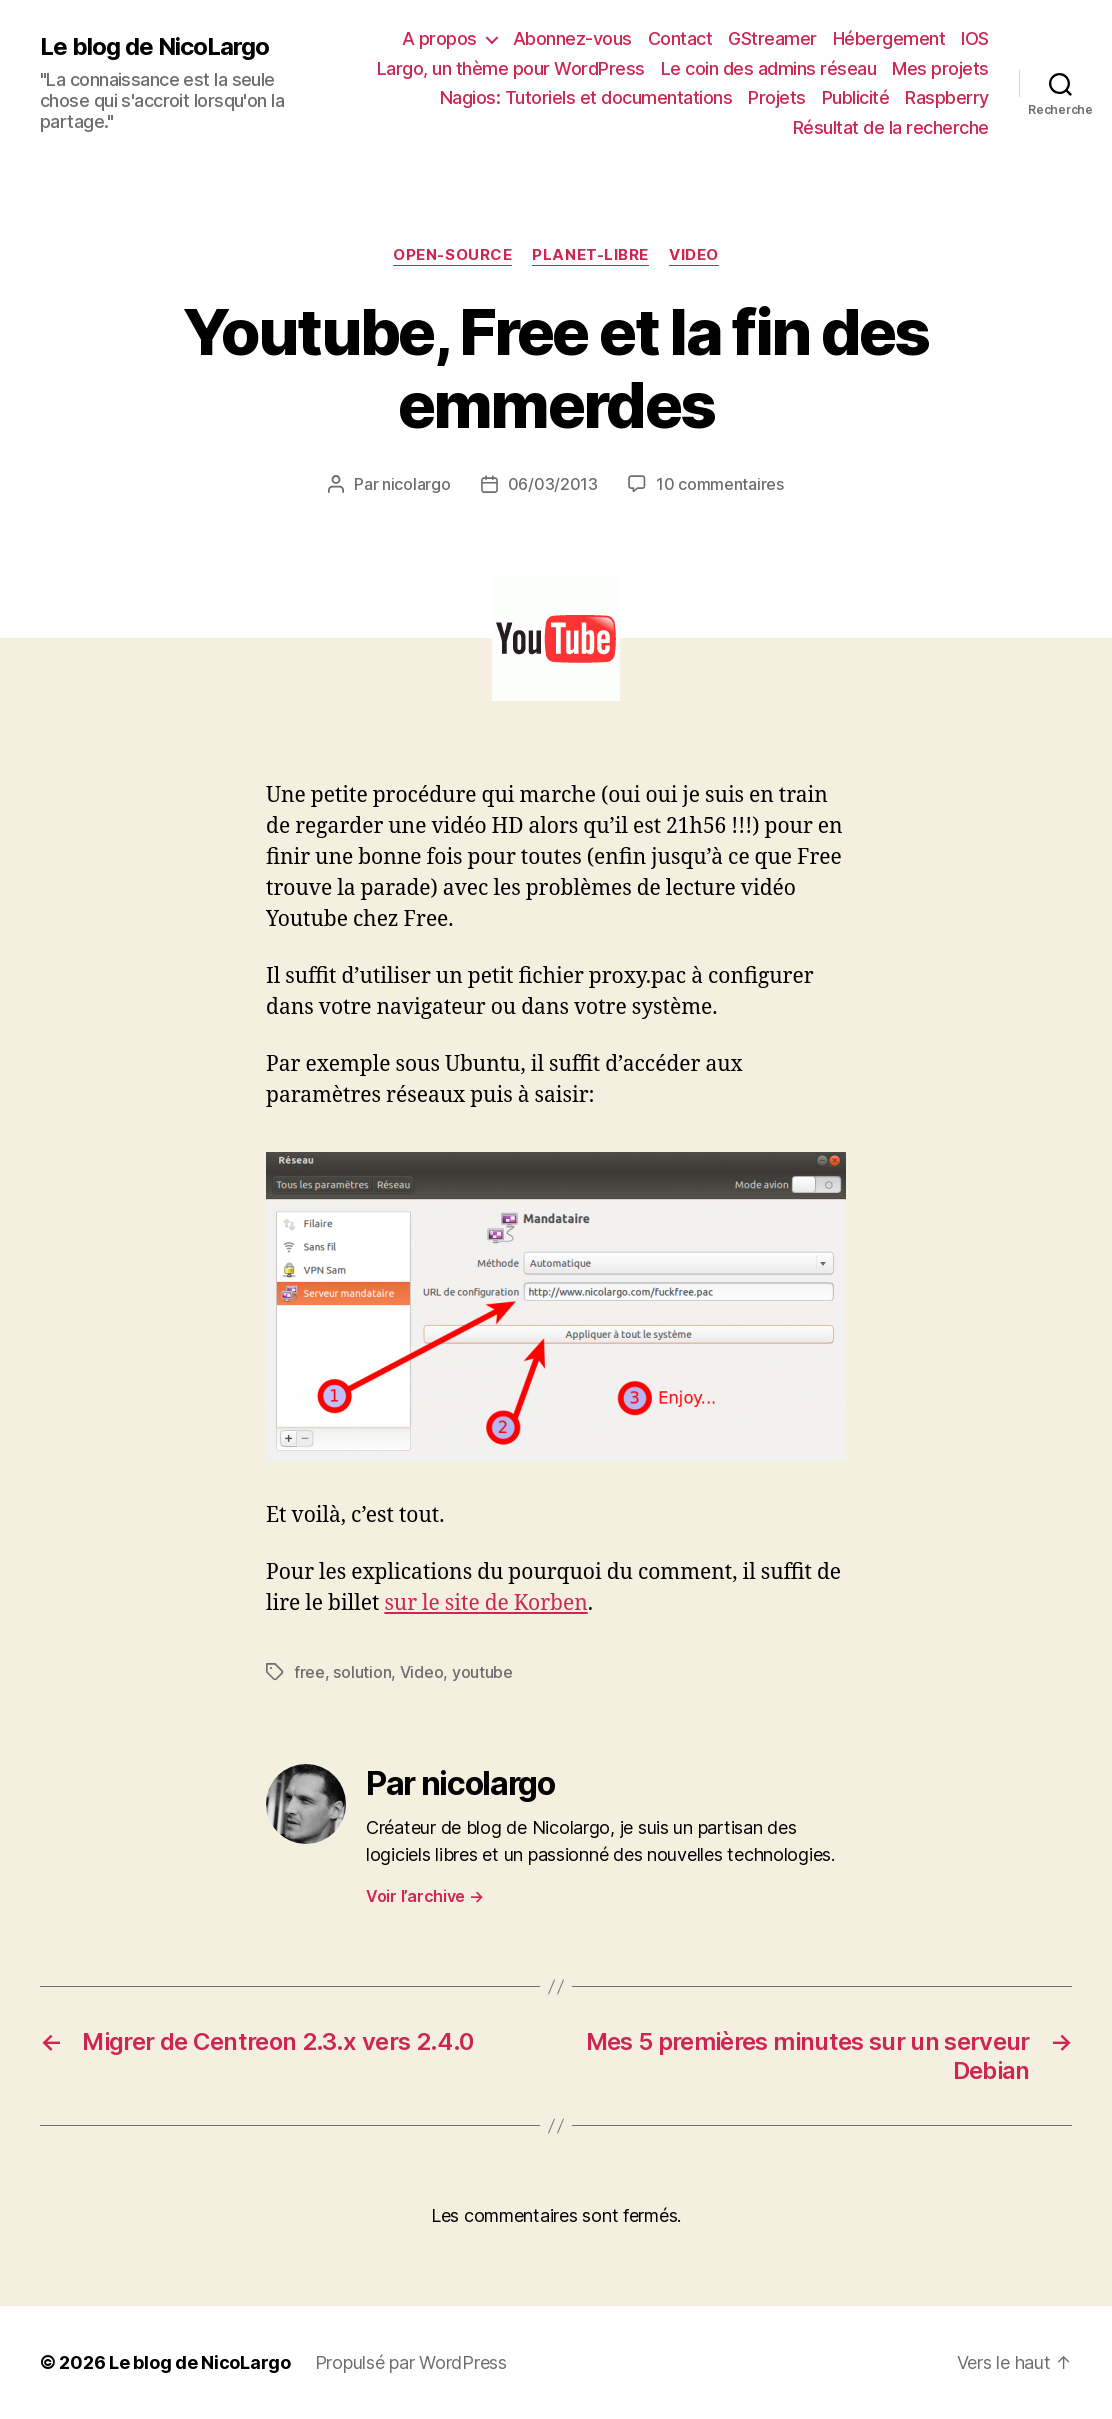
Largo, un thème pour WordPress (511, 68)
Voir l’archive (425, 1896)
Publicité (856, 97)
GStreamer (772, 38)
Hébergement (889, 38)
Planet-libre (590, 255)
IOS (975, 38)
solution (362, 1672)
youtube (482, 1672)
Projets (777, 97)
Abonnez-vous (572, 38)
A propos (439, 38)
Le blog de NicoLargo (154, 47)
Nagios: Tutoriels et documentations (586, 97)
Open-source (452, 255)
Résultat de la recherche (891, 127)
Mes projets (940, 68)
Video (694, 255)
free (309, 1672)
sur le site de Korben (485, 1603)
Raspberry (947, 97)
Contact (680, 38)
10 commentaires (720, 484)
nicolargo (416, 484)
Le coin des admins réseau (769, 68)
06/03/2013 (553, 484)
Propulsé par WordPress (411, 2362)
